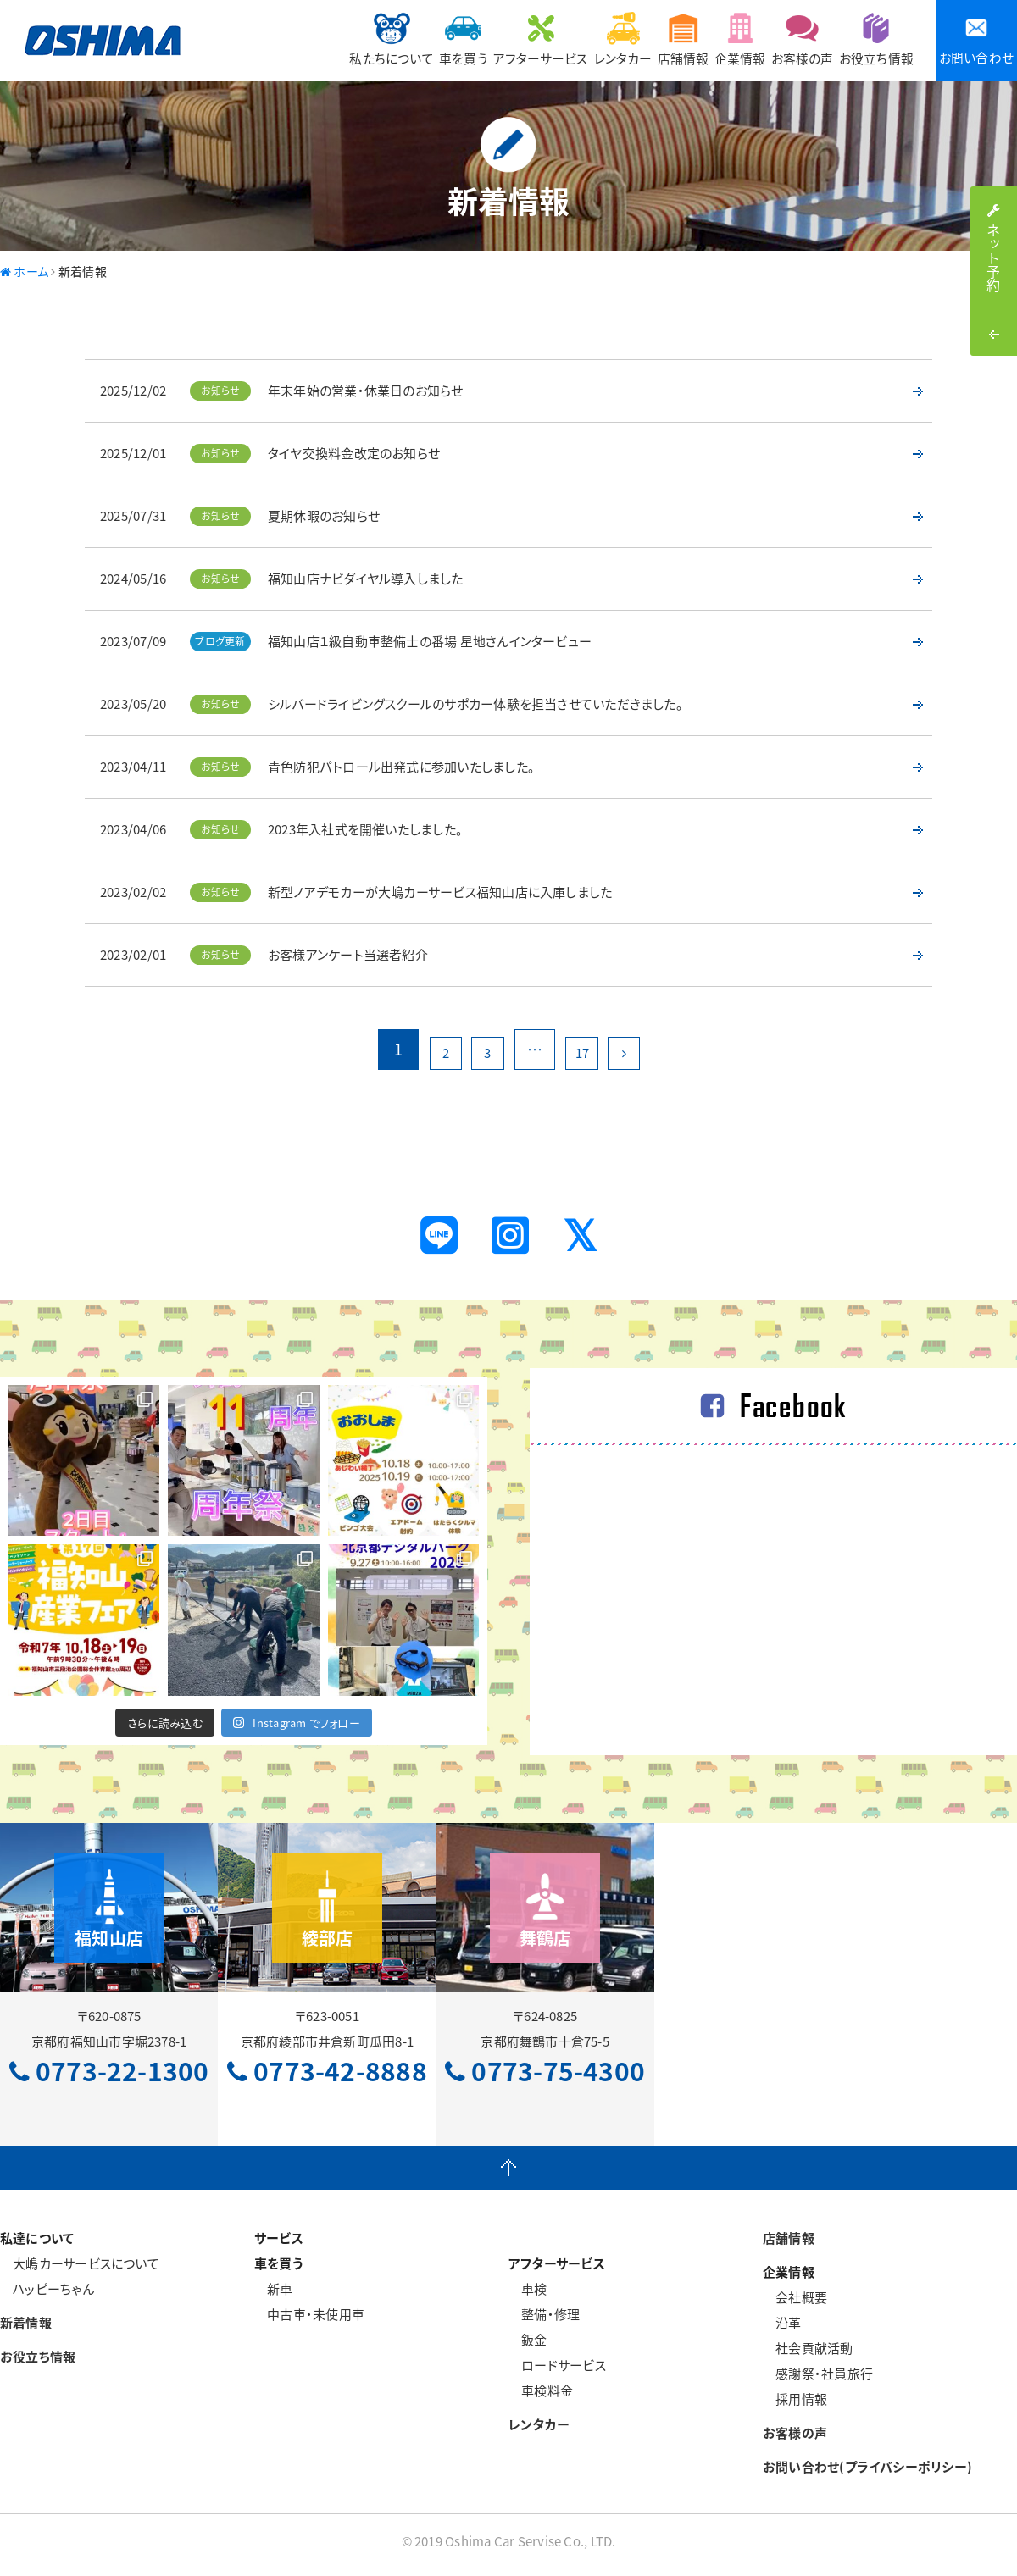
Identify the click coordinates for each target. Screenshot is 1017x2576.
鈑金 (527, 2346)
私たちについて (284, 39)
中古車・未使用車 (309, 2321)
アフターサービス (462, 39)
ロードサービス (557, 2372)
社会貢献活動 (808, 2355)
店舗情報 (633, 39)
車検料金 (540, 2397)
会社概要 (795, 2304)
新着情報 (26, 2329)
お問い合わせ (976, 41)
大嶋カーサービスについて (79, 2270)
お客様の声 (782, 39)
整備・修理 (544, 2321)
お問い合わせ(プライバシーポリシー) (867, 2473)
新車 (273, 2295)
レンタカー (558, 39)
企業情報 (705, 39)
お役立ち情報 (869, 39)
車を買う (370, 39)
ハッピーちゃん (47, 2295)
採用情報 (795, 2405)
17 (587, 1049)
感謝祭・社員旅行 (818, 2380)
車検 (527, 2295)
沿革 (782, 2329)
